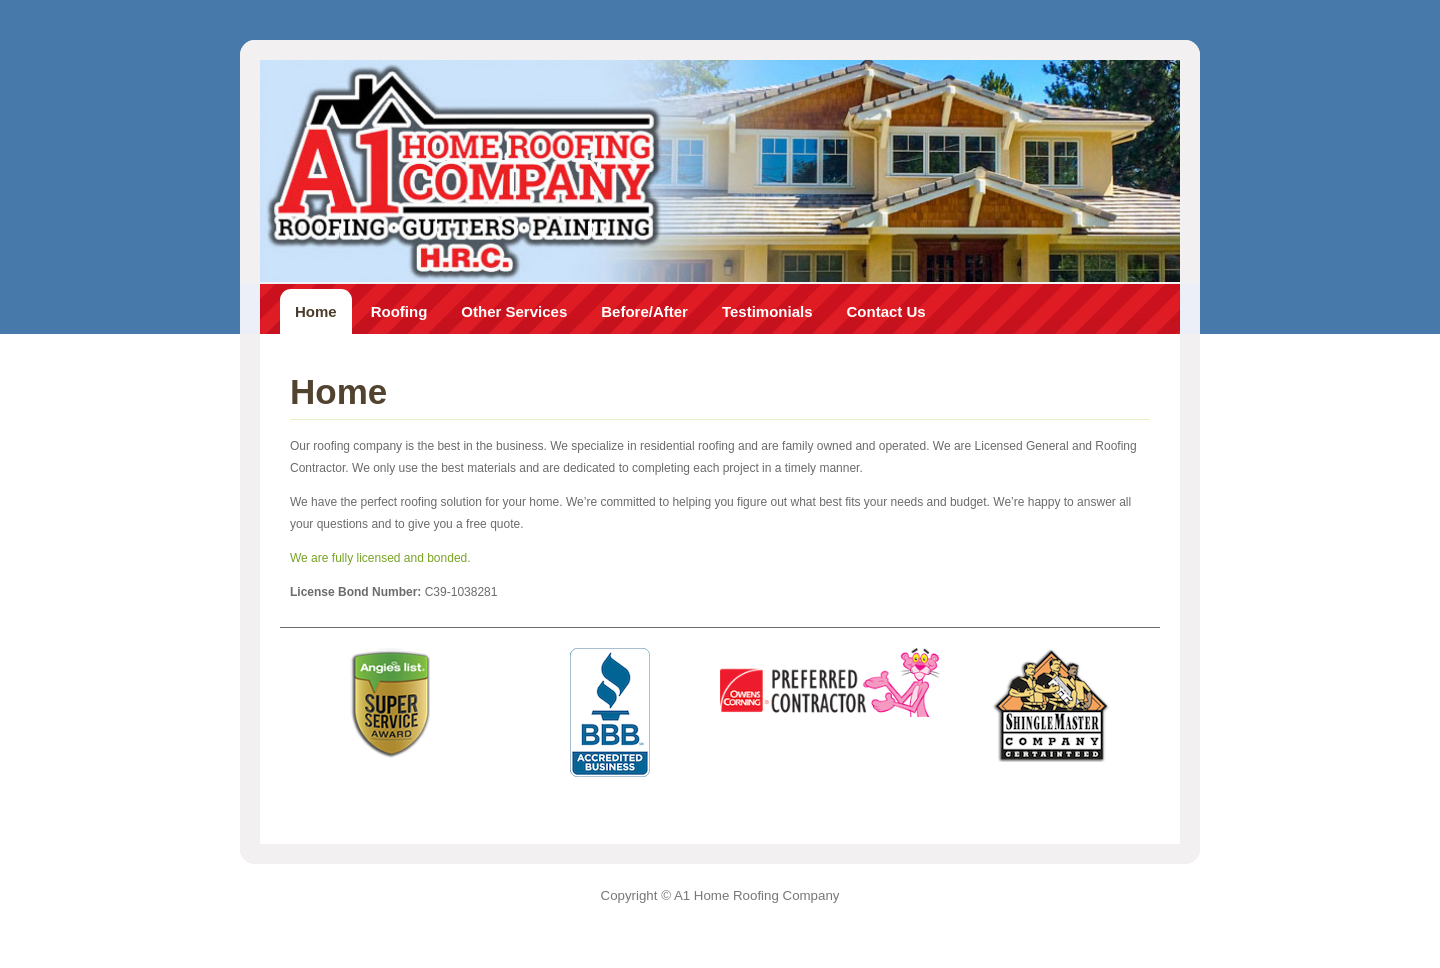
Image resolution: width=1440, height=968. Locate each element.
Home (316, 311)
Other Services (514, 311)
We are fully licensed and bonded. (380, 558)
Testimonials (767, 311)
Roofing (399, 311)
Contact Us (886, 311)
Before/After (644, 311)
